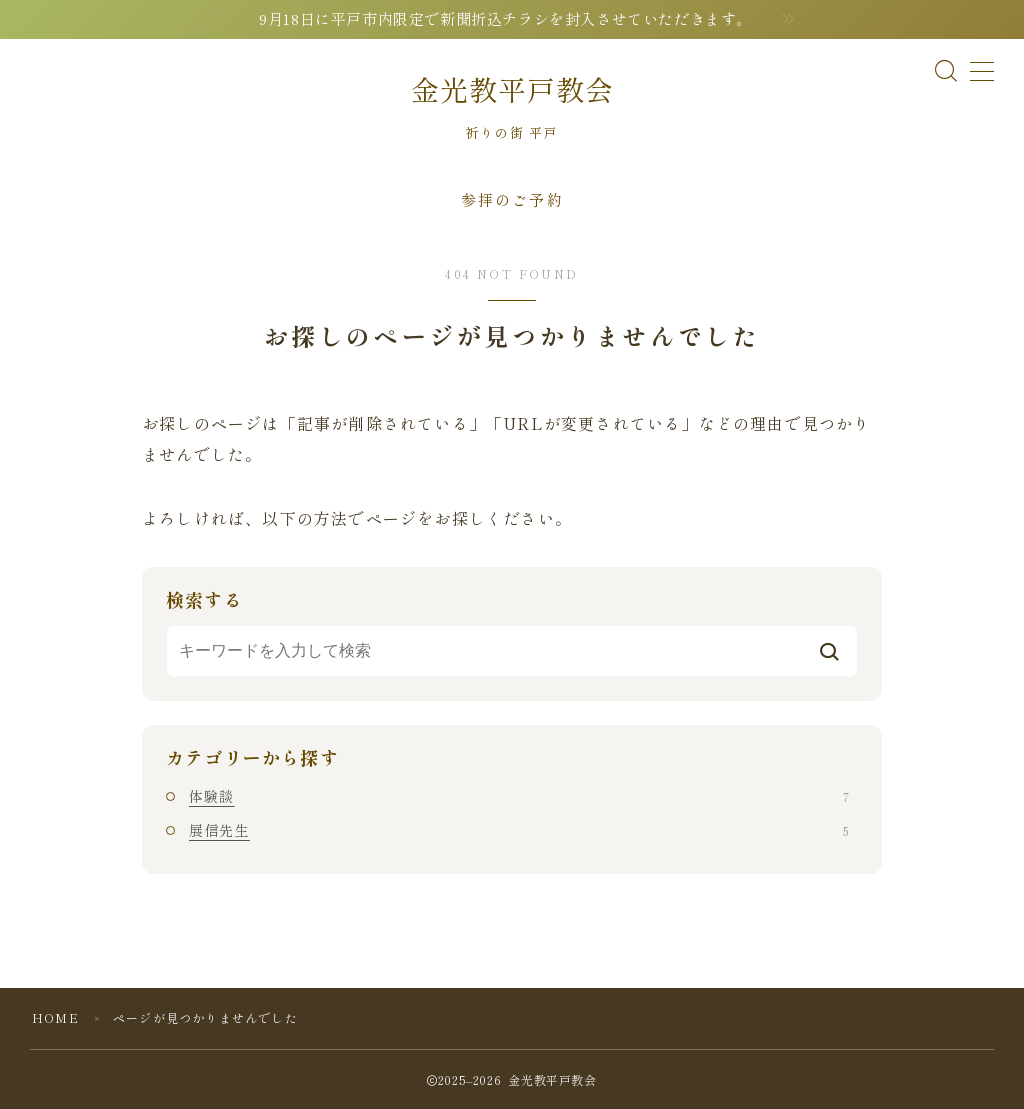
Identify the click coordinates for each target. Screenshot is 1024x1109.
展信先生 (519, 830)
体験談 (519, 796)
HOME (55, 1017)
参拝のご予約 (512, 199)
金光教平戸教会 (512, 89)
